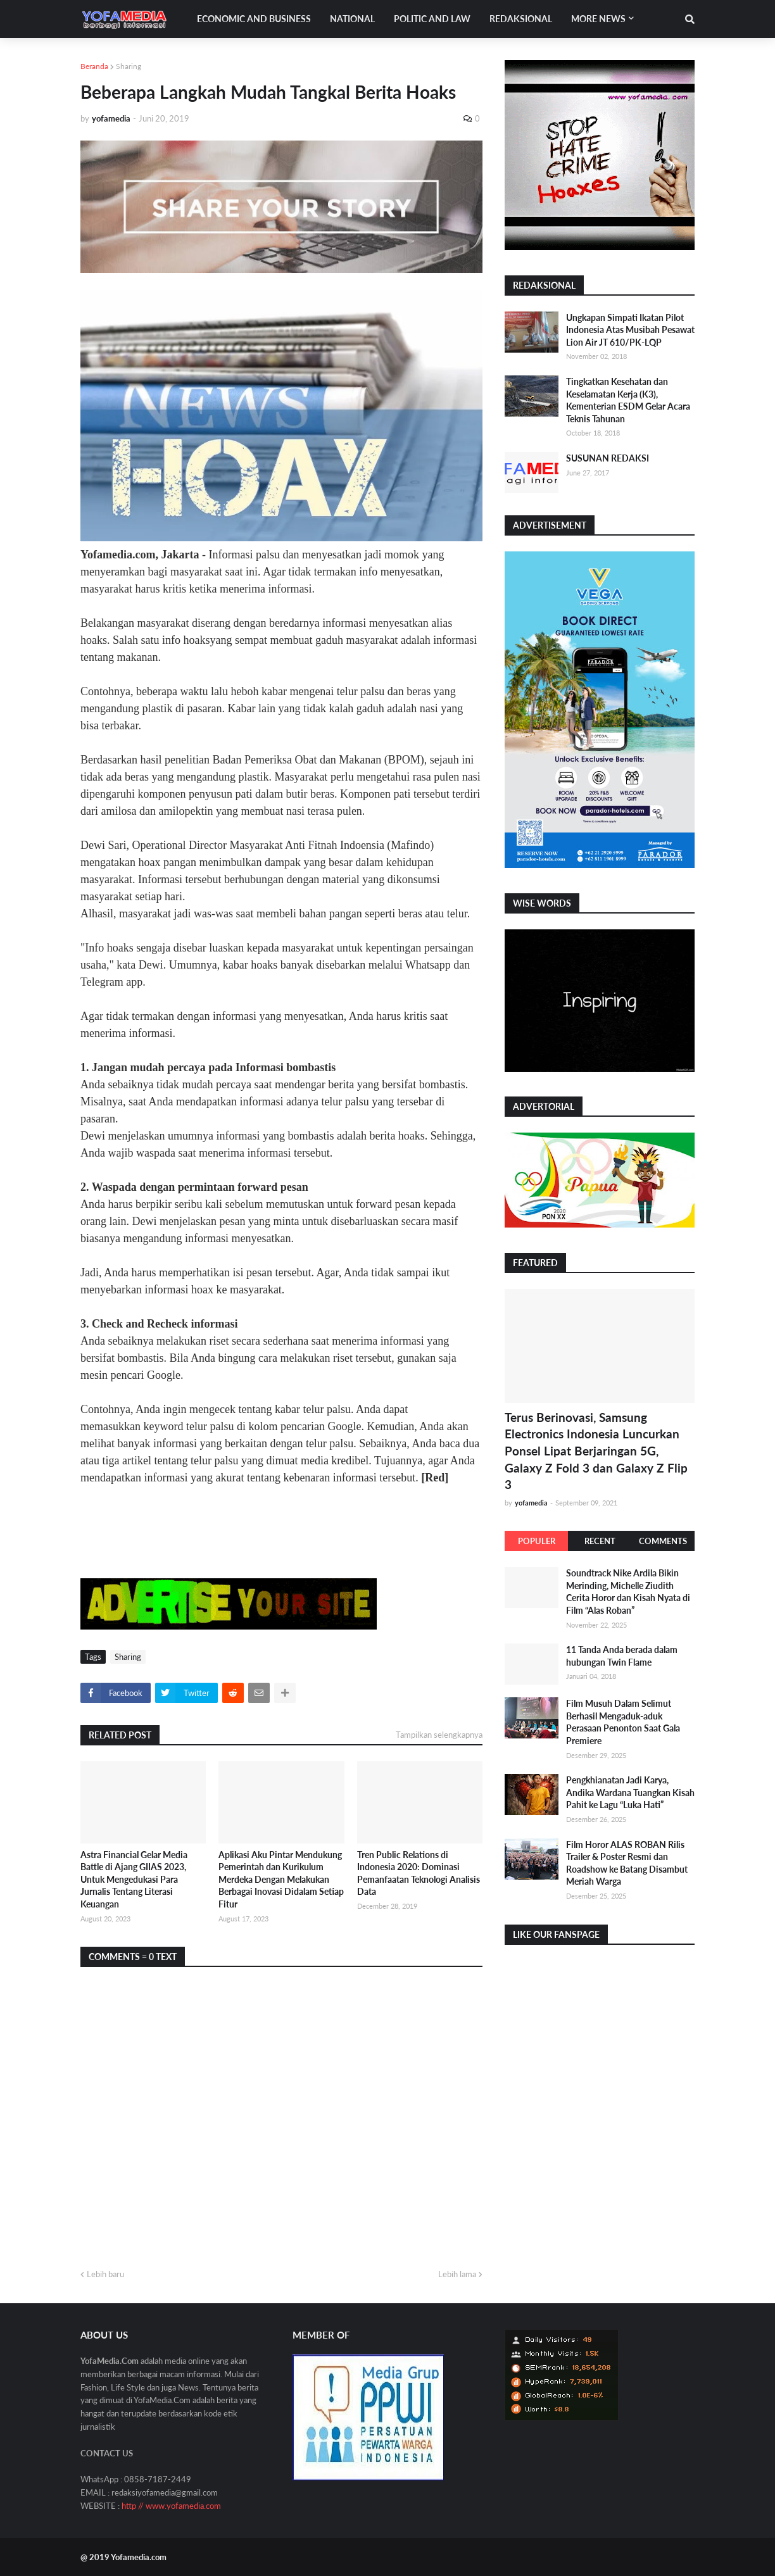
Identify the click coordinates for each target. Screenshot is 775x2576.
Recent (599, 1541)
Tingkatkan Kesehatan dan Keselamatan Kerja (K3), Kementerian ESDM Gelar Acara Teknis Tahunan (628, 400)
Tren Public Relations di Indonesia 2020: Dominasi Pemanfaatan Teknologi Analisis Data (418, 1873)
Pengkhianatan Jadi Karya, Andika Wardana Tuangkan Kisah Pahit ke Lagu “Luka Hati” (630, 1792)
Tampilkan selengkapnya (439, 1735)
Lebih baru (105, 2274)
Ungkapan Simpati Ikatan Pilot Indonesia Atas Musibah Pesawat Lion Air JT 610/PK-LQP (630, 330)
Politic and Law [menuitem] (432, 18)
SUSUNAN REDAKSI (607, 458)
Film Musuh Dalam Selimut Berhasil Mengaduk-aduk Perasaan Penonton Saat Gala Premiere (623, 1722)
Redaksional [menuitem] (520, 18)
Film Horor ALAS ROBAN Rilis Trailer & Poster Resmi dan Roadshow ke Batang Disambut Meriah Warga (627, 1863)
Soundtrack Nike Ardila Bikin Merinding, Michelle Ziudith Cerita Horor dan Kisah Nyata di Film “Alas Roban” (628, 1592)
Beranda (94, 66)
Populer (536, 1541)
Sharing (128, 66)
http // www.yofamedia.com (171, 2506)
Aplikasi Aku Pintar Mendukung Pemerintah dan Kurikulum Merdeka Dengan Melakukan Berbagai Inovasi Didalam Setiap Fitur (281, 1879)
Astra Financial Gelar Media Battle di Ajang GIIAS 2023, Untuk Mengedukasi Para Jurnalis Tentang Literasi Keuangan (133, 1879)
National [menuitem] (352, 18)
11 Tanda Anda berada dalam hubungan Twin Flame (621, 1656)
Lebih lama (457, 2274)
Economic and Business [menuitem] (254, 18)
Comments (663, 1541)
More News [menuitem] (598, 18)
